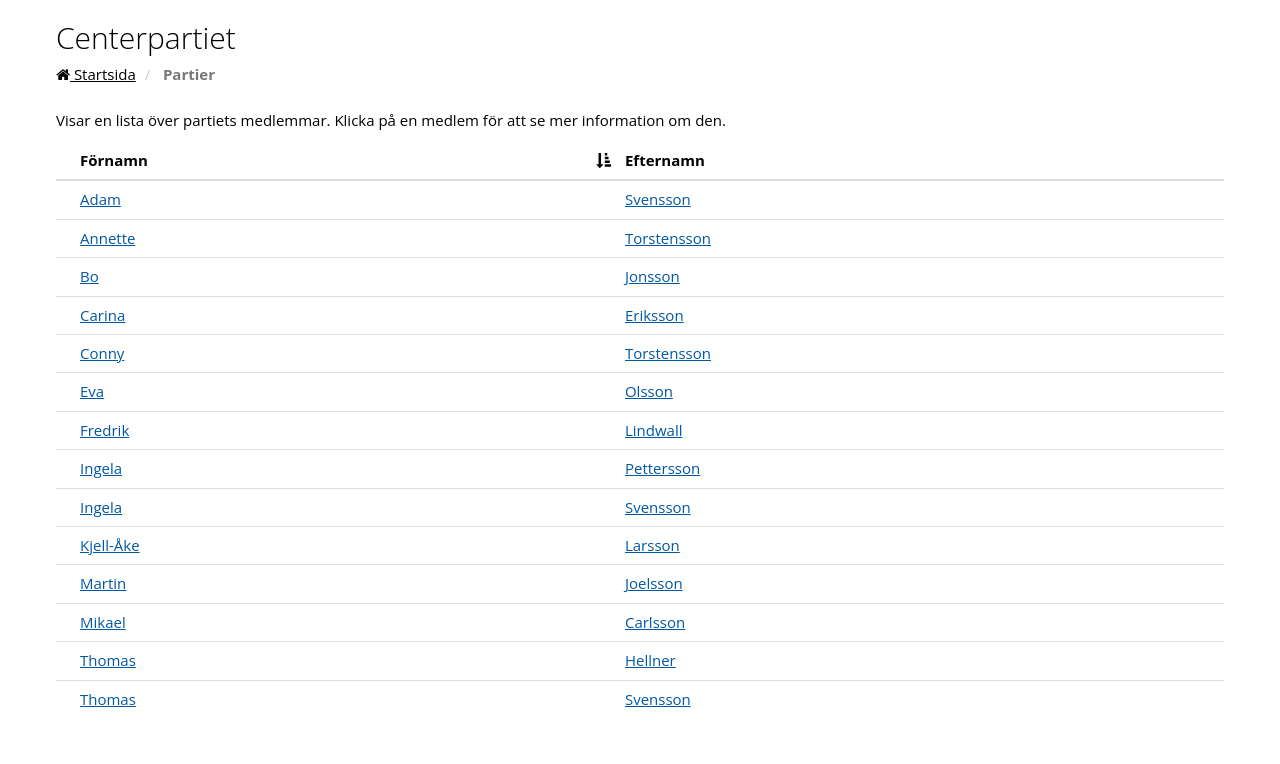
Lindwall (654, 430)
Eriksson (654, 315)
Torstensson (668, 238)
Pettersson (662, 468)
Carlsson (655, 622)
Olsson (649, 391)
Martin (103, 583)
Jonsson (652, 276)
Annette (107, 238)
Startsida (96, 74)
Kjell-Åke (110, 545)
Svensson (658, 199)
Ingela (101, 468)
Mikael (103, 622)
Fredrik (104, 430)
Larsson (652, 545)
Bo (89, 276)
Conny (102, 353)
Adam (100, 199)
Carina (102, 315)
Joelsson (654, 583)
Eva (92, 391)
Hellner (650, 660)
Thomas (108, 660)
